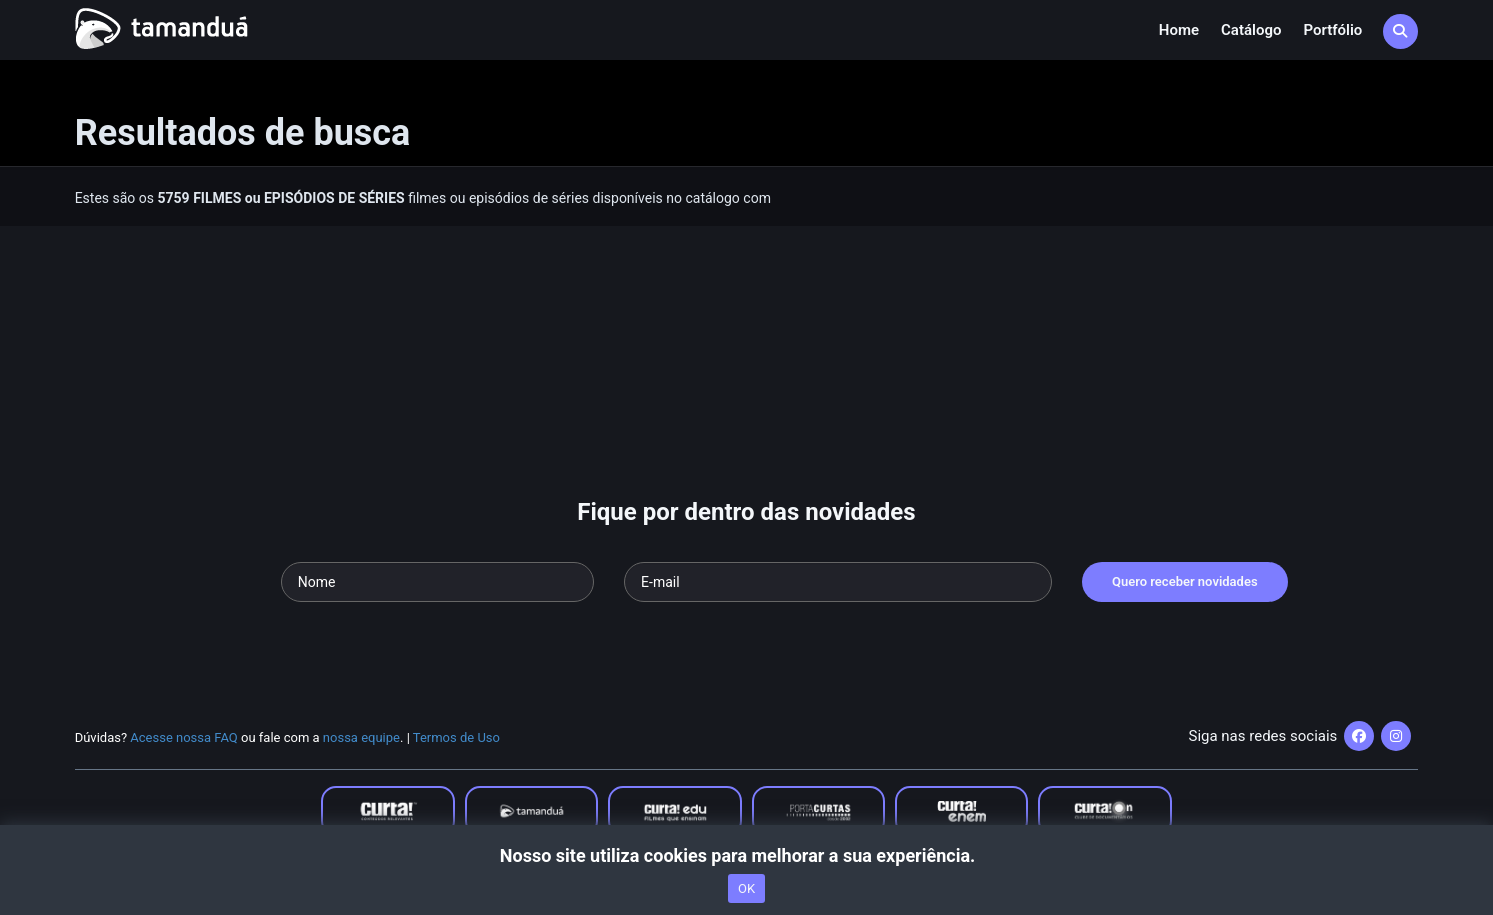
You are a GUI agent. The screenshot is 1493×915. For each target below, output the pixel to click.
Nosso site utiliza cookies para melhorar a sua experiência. (746, 855)
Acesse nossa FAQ (184, 737)
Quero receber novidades (1185, 581)
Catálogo (1251, 30)
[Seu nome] (437, 582)
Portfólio (1332, 30)
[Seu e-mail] (838, 582)
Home (1179, 30)
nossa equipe (361, 737)
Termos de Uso (456, 737)
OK (746, 888)
